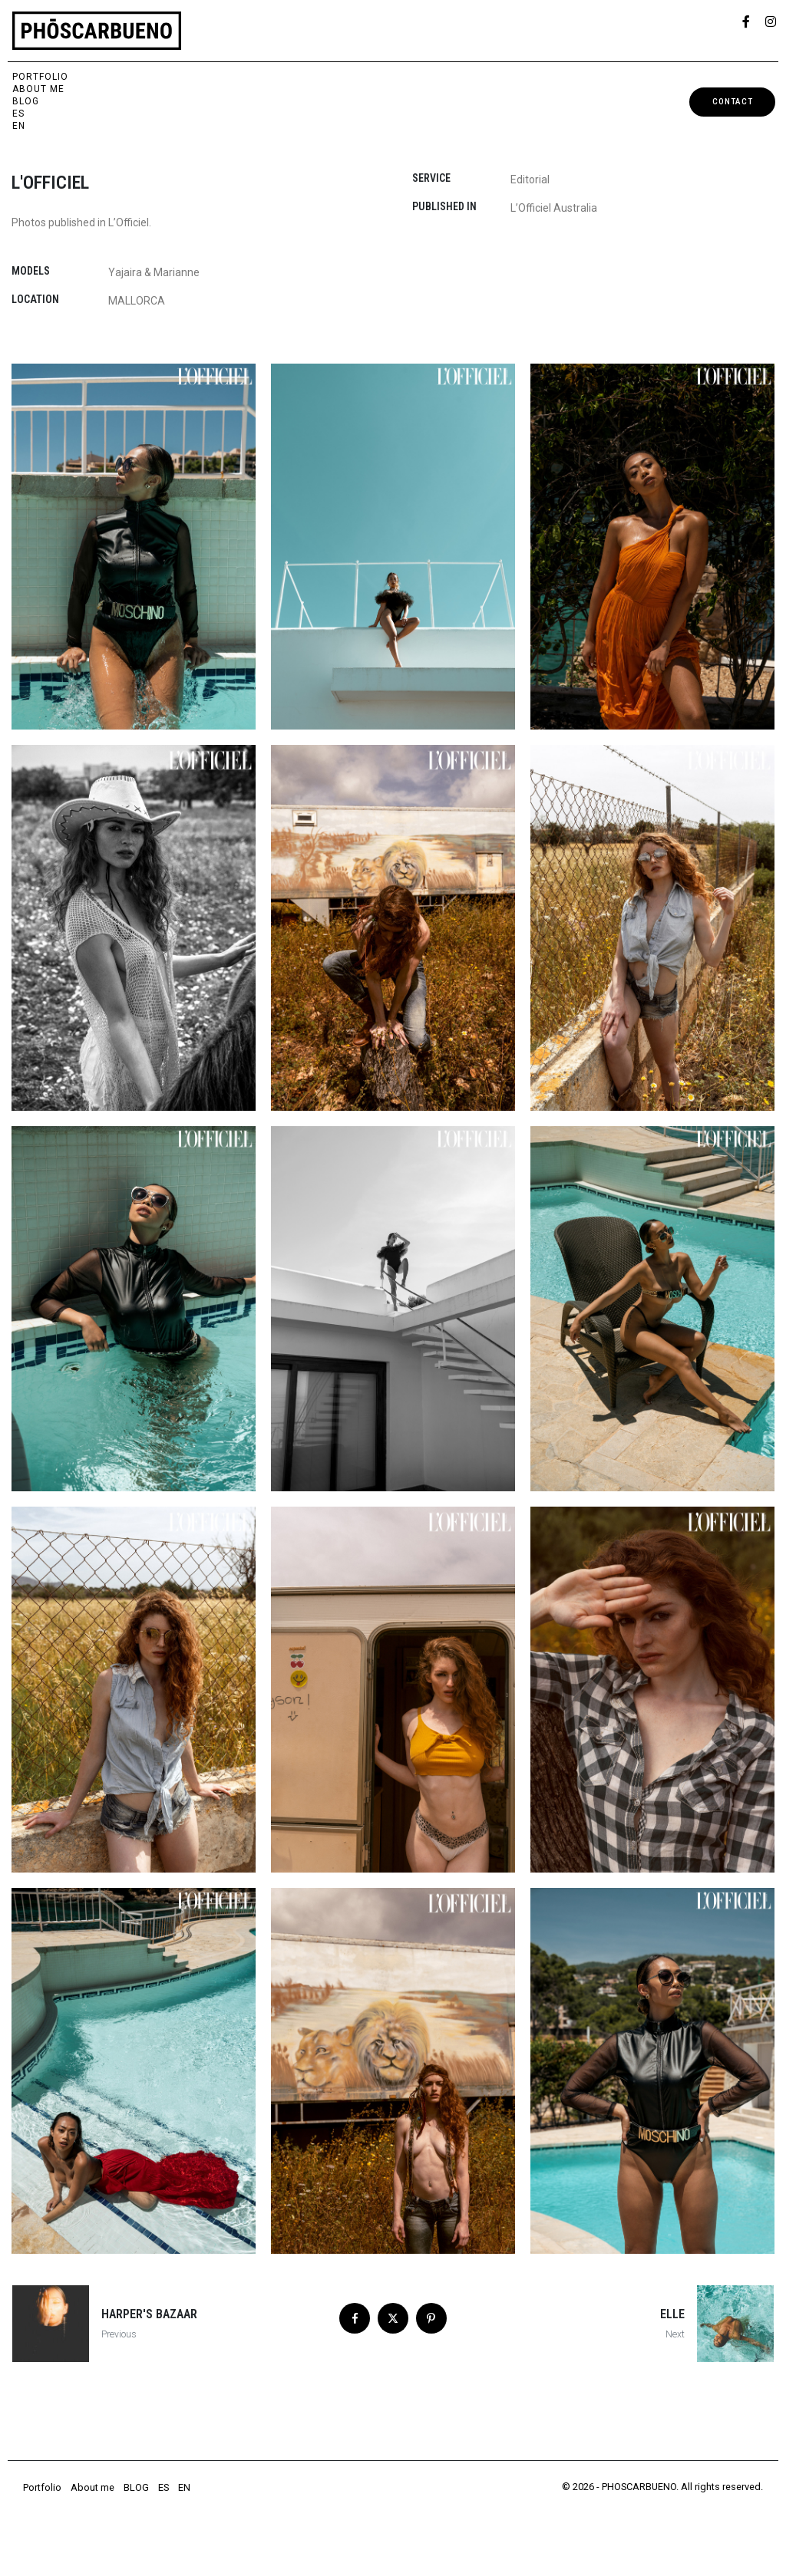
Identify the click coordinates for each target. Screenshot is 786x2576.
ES (18, 113)
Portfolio (40, 76)
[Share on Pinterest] (431, 2318)
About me (38, 89)
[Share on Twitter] (393, 2318)
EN (18, 125)
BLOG (25, 101)
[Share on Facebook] (354, 2318)
